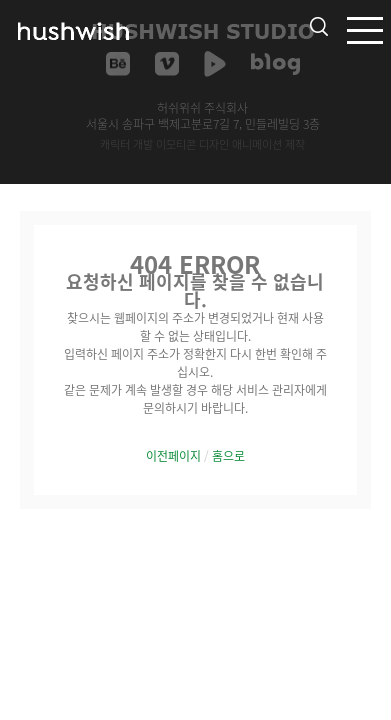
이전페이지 (173, 456)
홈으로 (228, 456)
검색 (319, 26)
